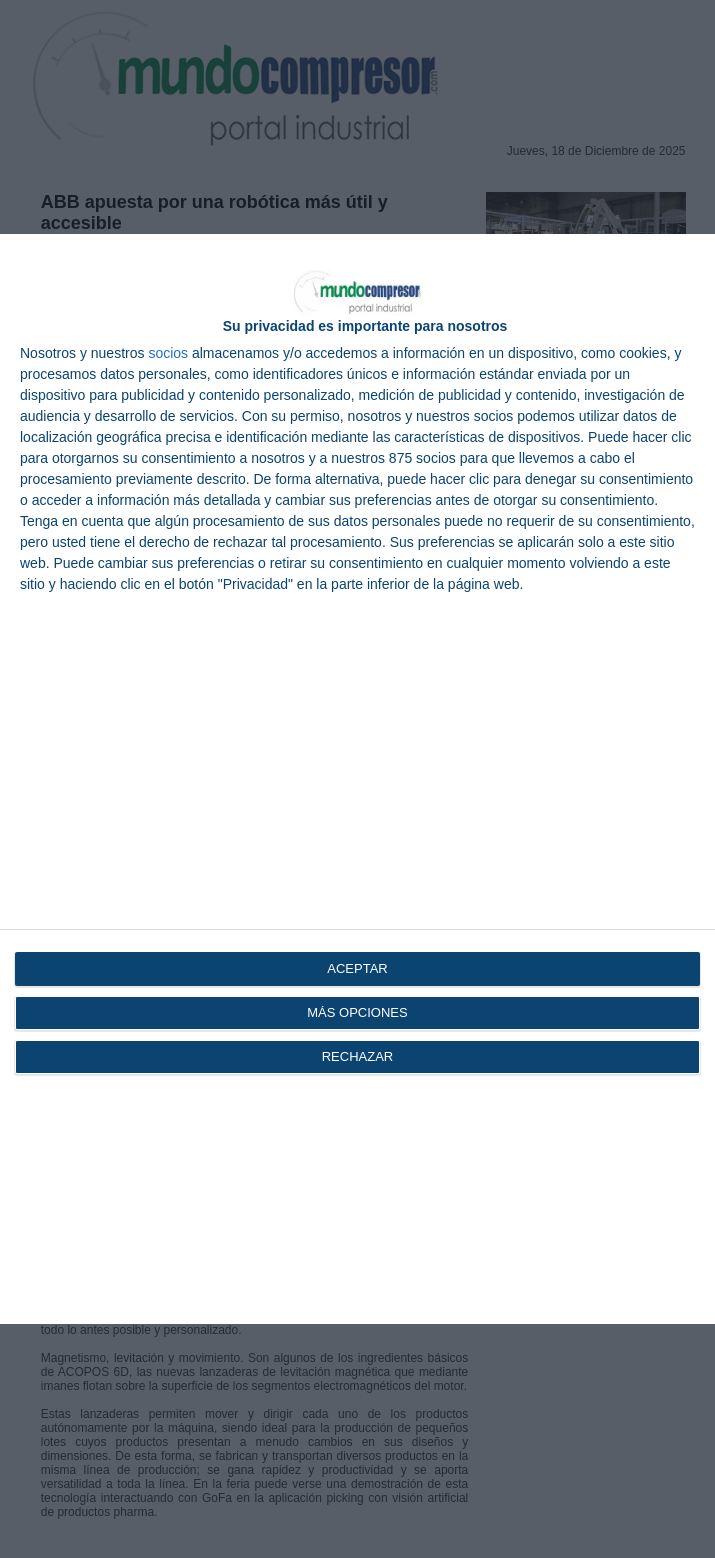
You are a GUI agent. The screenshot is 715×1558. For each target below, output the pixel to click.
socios (168, 353)
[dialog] (357, 779)
